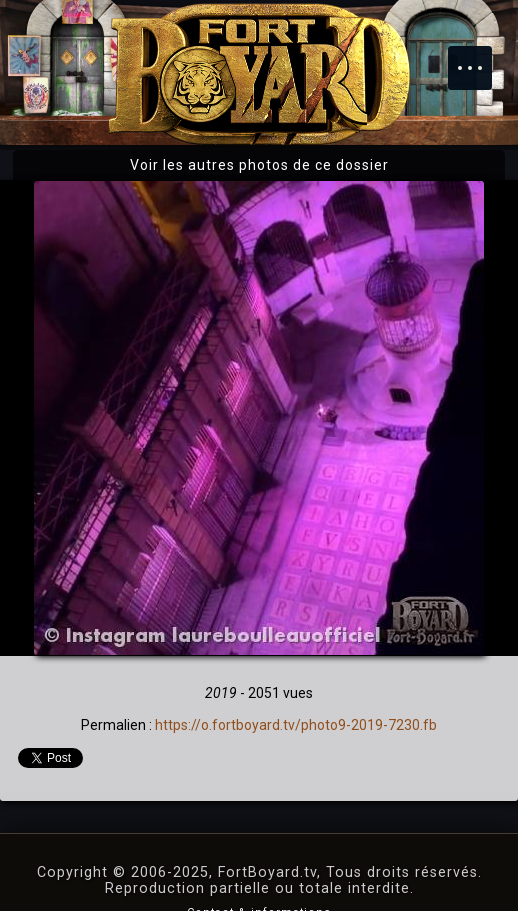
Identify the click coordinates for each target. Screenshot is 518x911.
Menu (480, 58)
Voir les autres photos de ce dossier (259, 165)
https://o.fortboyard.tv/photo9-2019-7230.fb (296, 725)
